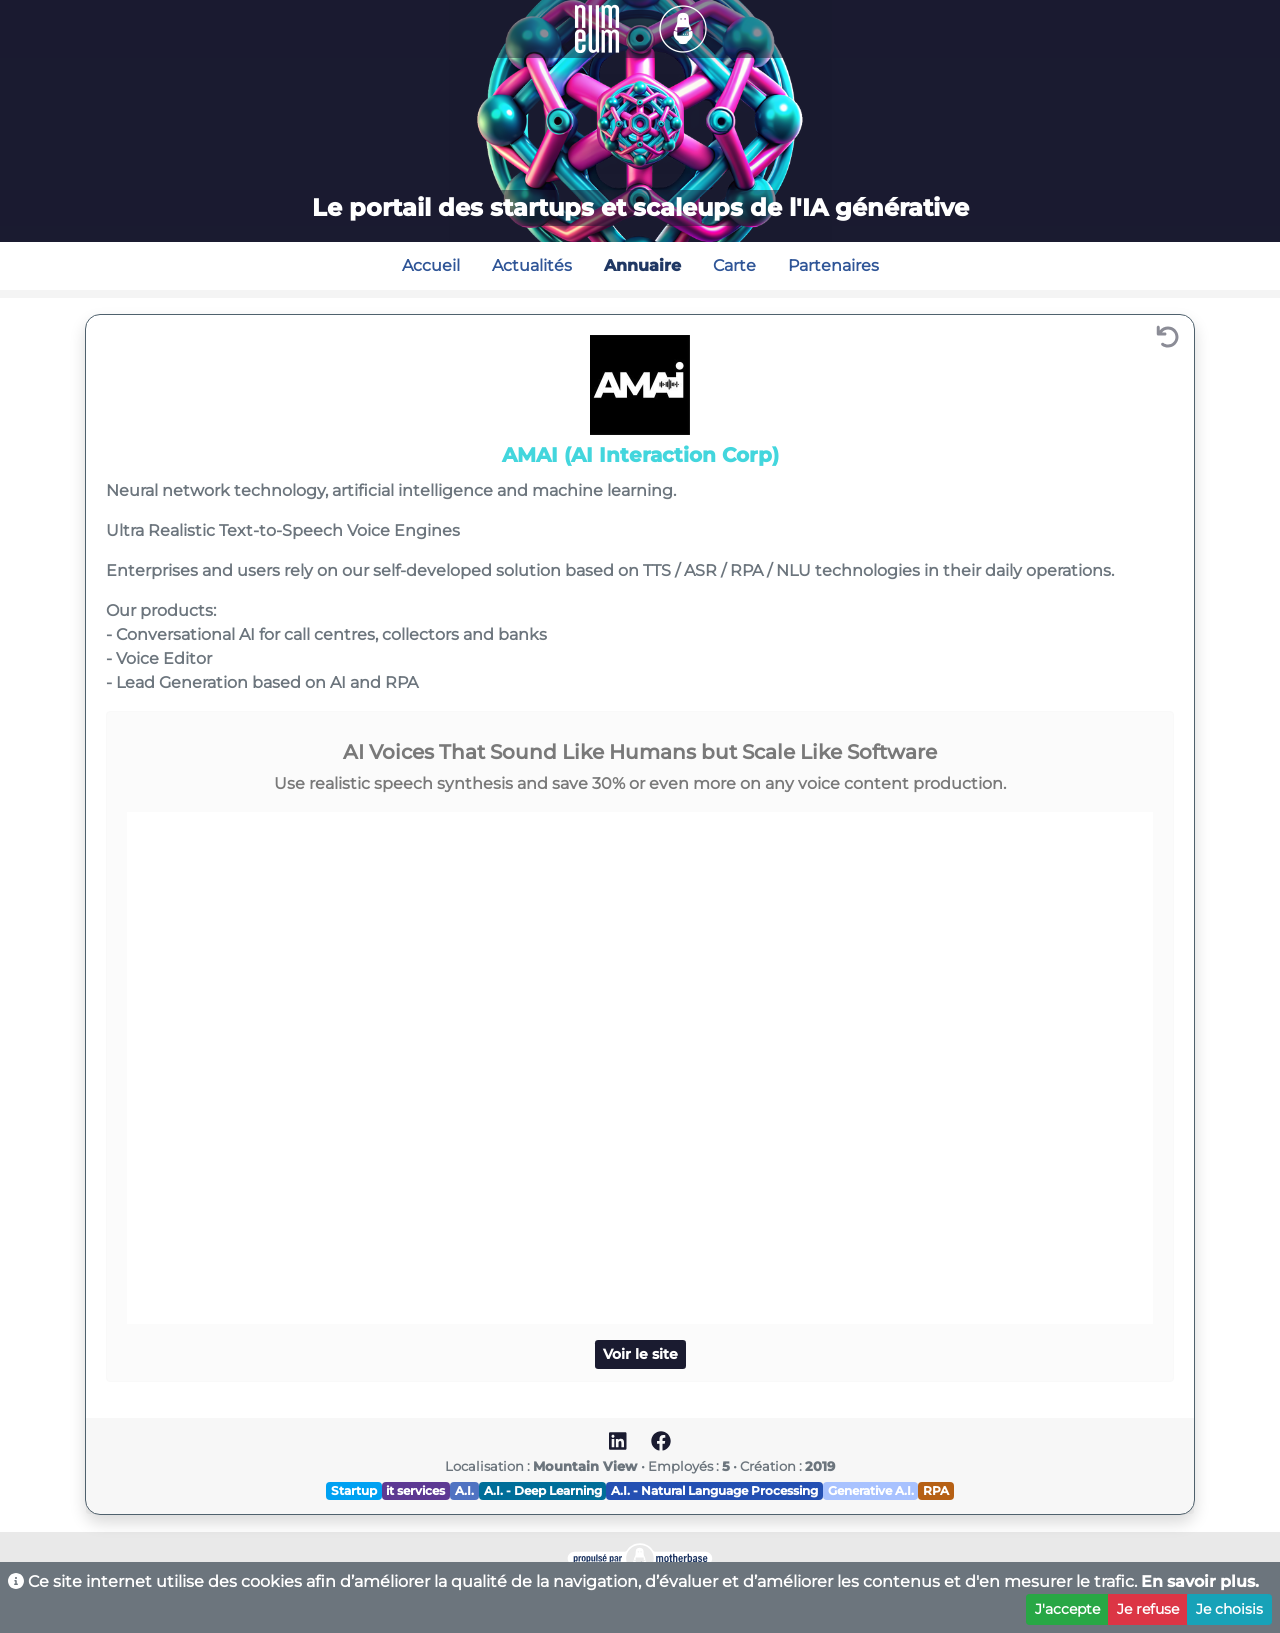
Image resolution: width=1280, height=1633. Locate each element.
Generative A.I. (871, 1490)
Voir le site (640, 1354)
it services (415, 1490)
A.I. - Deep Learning (543, 1490)
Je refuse (1148, 1609)
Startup (354, 1490)
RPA (936, 1490)
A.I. (464, 1490)
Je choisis (1229, 1609)
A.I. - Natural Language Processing (714, 1490)
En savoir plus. (1200, 1581)
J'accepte (1067, 1609)
